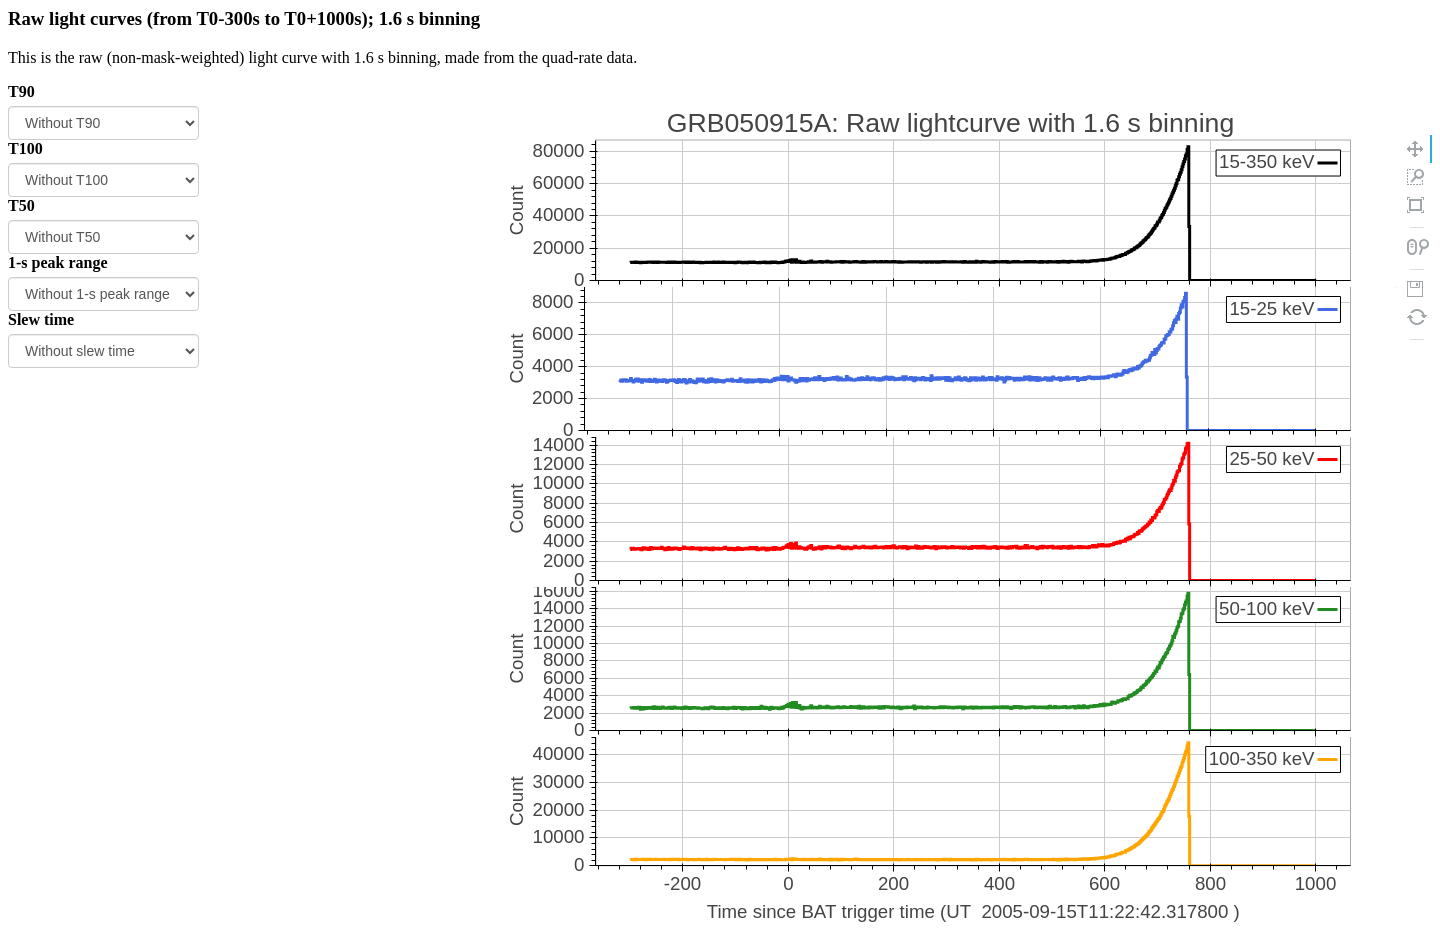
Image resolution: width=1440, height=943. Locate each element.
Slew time (41, 319)
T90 (21, 91)
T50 (21, 205)
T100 (25, 148)
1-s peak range (58, 262)
